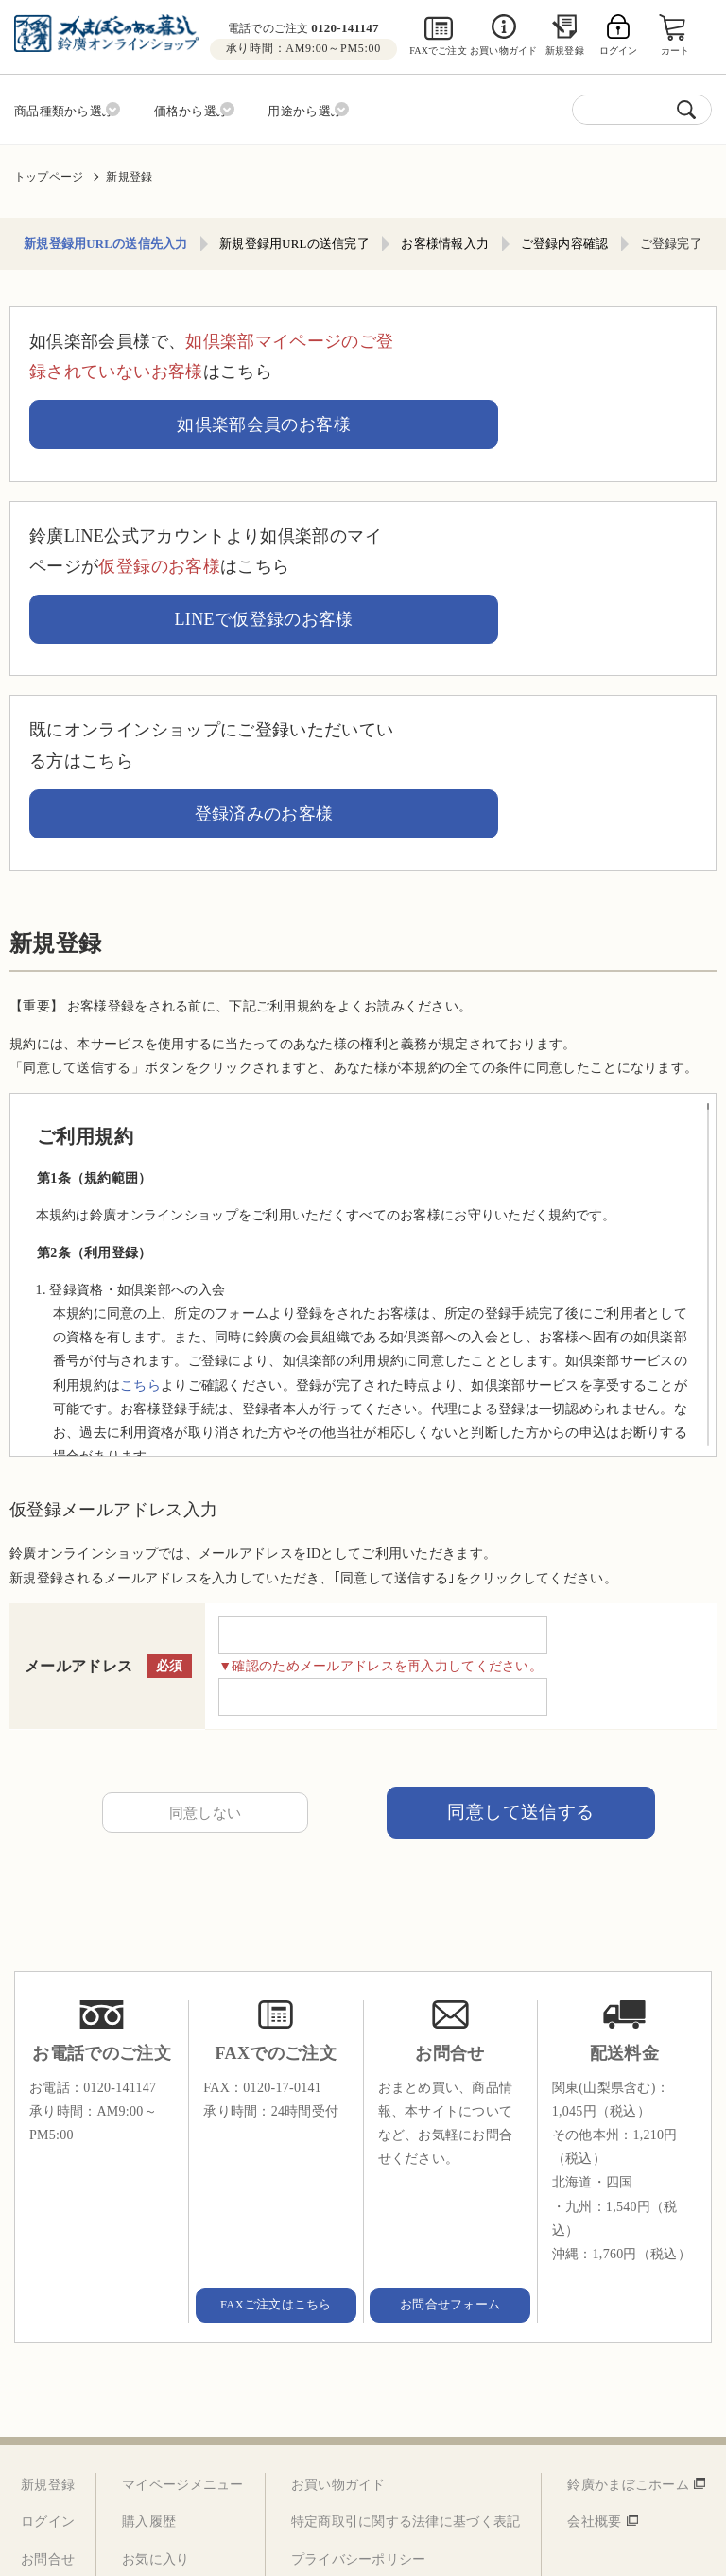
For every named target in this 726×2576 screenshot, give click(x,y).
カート (677, 50)
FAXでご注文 (438, 50)
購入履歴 (149, 2299)
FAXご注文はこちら (276, 2081)
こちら (140, 1155)
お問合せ (48, 2336)
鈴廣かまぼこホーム (628, 2263)
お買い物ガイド (503, 50)
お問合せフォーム (450, 2081)
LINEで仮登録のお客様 (554, 469)
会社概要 (594, 2299)
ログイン (48, 2299)
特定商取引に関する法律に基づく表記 (406, 2299)
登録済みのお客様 (555, 589)
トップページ (48, 171)
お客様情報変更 (169, 2374)
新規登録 (564, 50)
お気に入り (155, 2336)
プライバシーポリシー (358, 2336)
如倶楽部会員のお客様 (555, 350)
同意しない (205, 1586)
